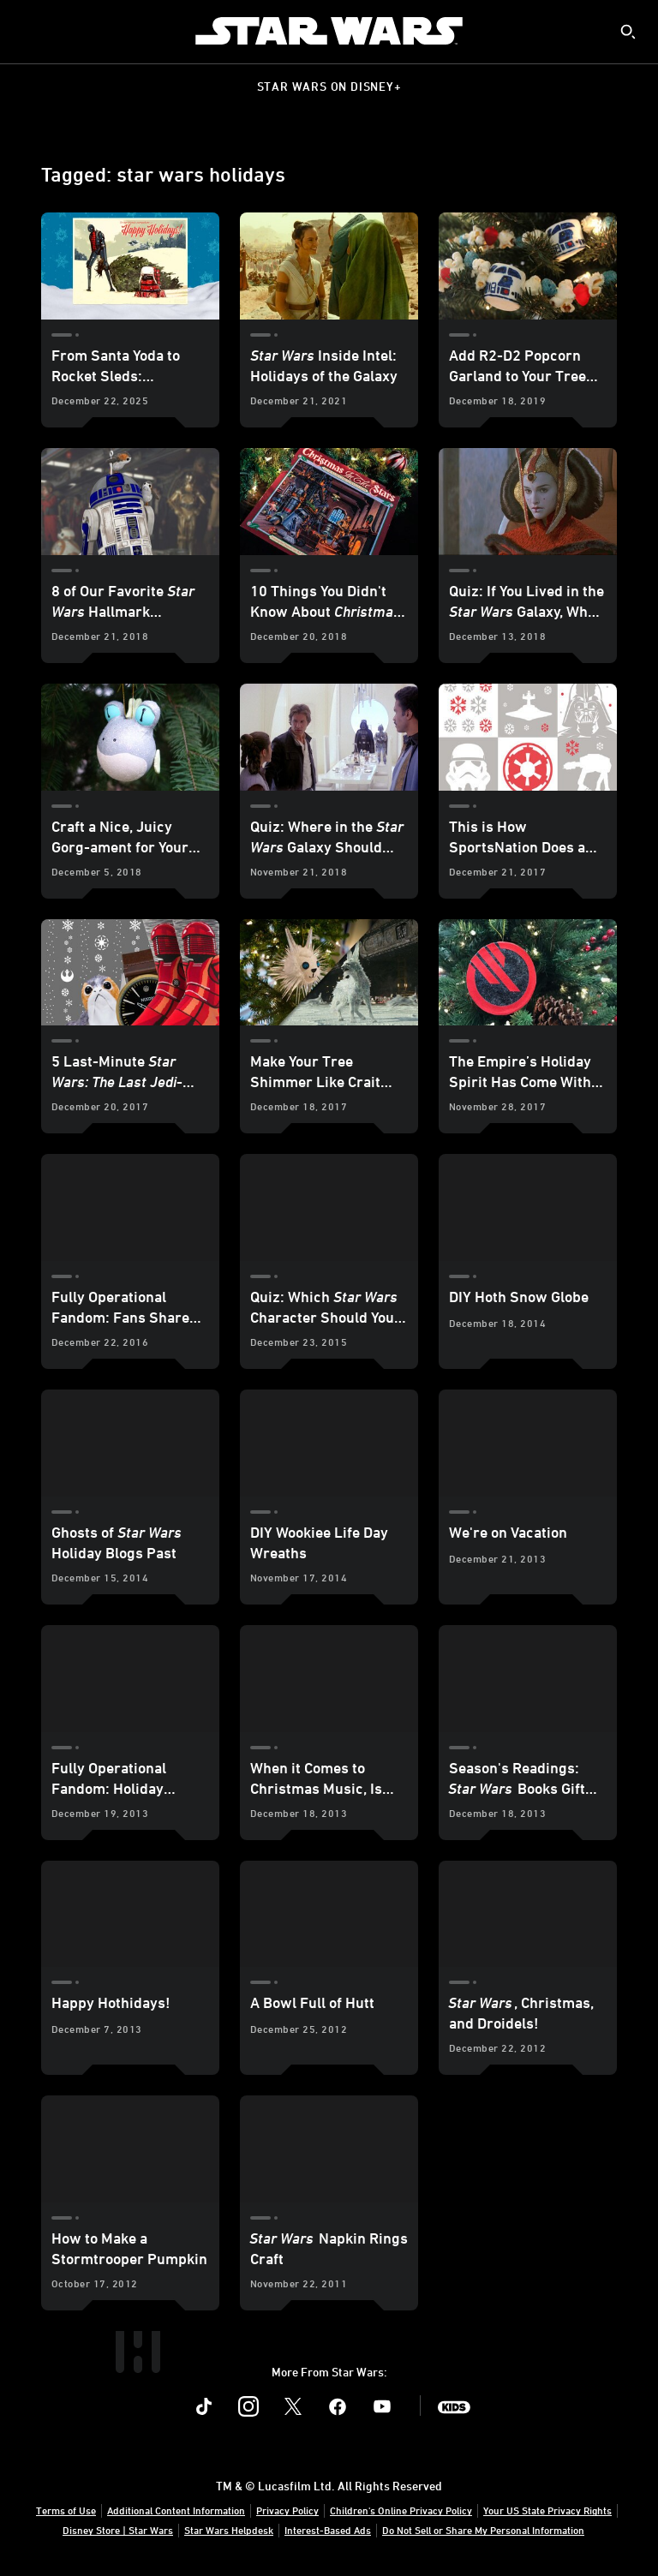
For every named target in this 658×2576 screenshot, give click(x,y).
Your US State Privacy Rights (547, 2510)
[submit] (628, 31)
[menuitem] (27, 30)
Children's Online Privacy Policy (401, 2510)
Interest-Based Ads (327, 2530)
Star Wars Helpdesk (228, 2530)
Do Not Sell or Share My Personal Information (483, 2530)
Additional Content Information (176, 2510)
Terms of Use (66, 2510)
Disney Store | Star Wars (118, 2530)
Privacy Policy (287, 2510)
